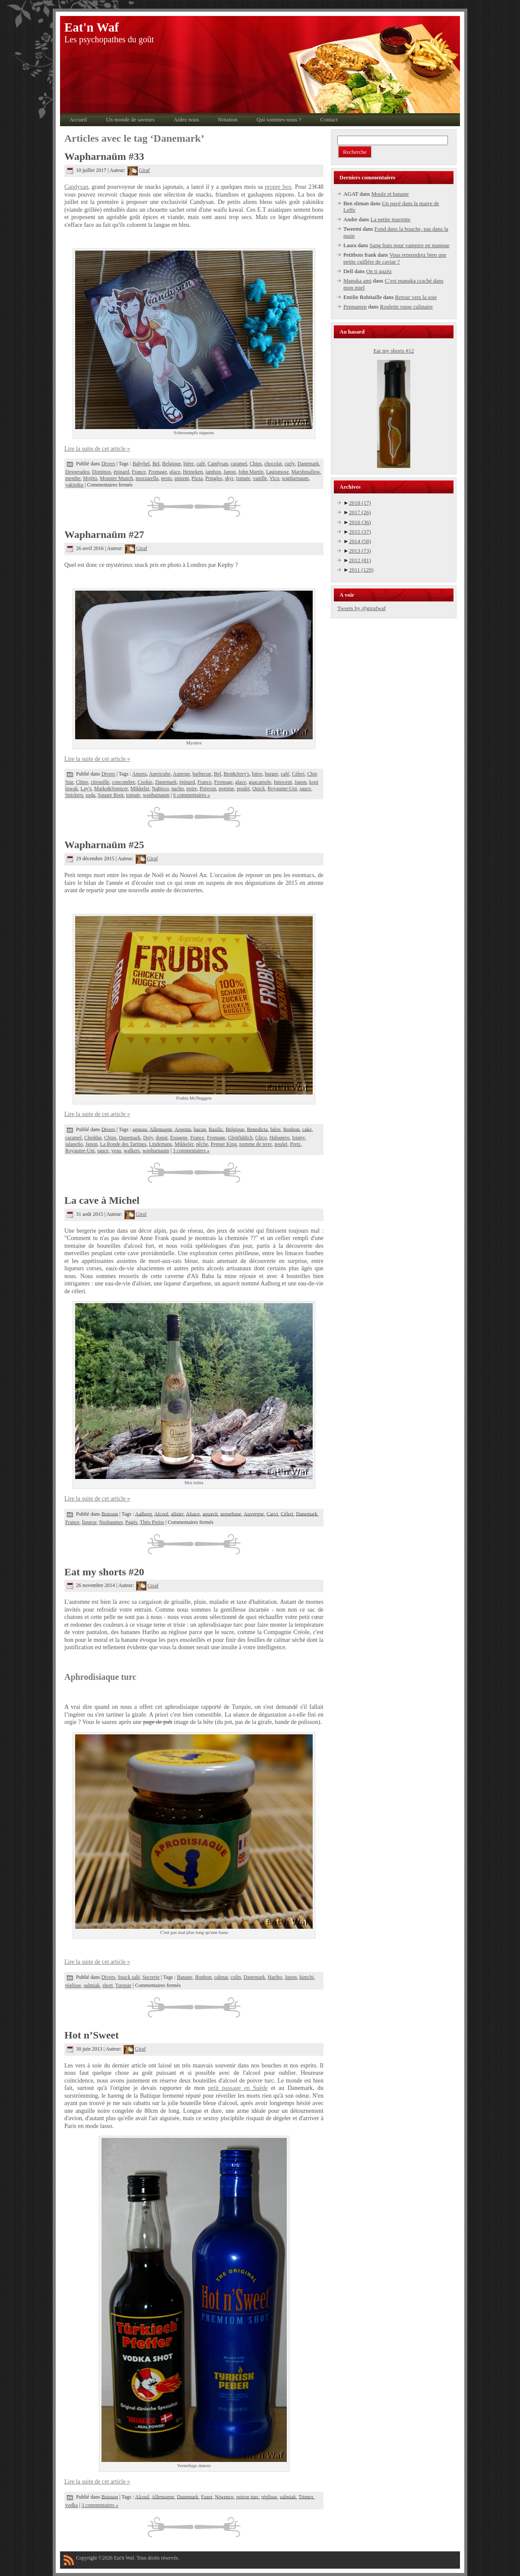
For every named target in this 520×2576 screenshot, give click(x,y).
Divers (108, 464)
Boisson (109, 1514)
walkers (132, 1151)
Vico (274, 478)
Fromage (158, 472)
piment (181, 478)
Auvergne (254, 1514)
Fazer (206, 2496)
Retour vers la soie (416, 297)
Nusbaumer (111, 1522)
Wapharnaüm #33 (104, 156)
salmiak (92, 1985)
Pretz (295, 1144)
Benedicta (257, 1129)
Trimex (306, 2496)
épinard (121, 472)
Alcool (161, 1514)
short (107, 1985)
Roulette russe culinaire (406, 306)
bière (189, 464)
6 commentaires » (191, 795)
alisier (177, 1514)
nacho (177, 789)
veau (116, 1151)
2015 (360, 531)
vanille (260, 478)
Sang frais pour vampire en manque (410, 245)
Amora (139, 774)
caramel (239, 464)
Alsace (193, 1514)
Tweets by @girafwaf (361, 608)
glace (174, 472)
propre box (278, 187)
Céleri (298, 774)
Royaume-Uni (282, 789)
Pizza (197, 478)
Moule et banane (390, 194)
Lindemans (160, 1144)
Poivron (208, 789)
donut (161, 1138)
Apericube (160, 774)
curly (290, 464)
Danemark (308, 464)
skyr (229, 478)
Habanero (280, 1138)
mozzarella (147, 478)
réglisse (73, 1985)
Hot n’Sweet (91, 2035)
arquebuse (230, 1514)
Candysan (76, 187)
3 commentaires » (191, 1151)
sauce (305, 789)
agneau (140, 1129)
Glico (261, 1138)
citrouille (100, 782)
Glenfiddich (240, 1138)
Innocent (283, 782)
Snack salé (129, 1977)
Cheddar (92, 1138)
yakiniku (74, 485)
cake (307, 1129)
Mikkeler (139, 789)
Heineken (193, 472)
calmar (221, 1977)
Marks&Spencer (111, 789)
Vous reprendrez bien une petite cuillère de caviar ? (395, 258)
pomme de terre (255, 1144)
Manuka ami (357, 280)
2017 (360, 512)
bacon (199, 1129)
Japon (230, 472)
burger (271, 774)
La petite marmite (390, 219)
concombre (123, 782)
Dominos (101, 472)
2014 (360, 541)
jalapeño (74, 1144)
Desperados (77, 472)
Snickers (74, 795)
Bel (156, 464)
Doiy (148, 1138)
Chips (256, 464)
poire (192, 789)
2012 (360, 560)
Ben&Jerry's (236, 774)
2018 (360, 502)
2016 (360, 522)
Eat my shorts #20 (104, 1571)
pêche (202, 1144)
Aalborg (143, 1514)
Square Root (111, 795)
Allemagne (160, 1129)
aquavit (210, 1514)
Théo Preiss (152, 1522)
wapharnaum (295, 478)
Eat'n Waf (91, 27)
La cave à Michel (102, 1200)
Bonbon (291, 1129)
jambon (213, 472)
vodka (71, 2505)
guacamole (260, 782)
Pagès (131, 1522)
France (139, 472)
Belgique (171, 464)
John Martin (250, 472)
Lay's (86, 789)
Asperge (181, 774)
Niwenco (224, 2496)
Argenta (182, 1129)
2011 (361, 569)
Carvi (272, 1514)
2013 (360, 550)
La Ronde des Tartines (123, 1144)
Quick (258, 789)
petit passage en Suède (238, 2088)
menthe (72, 478)
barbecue (202, 774)
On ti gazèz (379, 271)
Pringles (213, 478)
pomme (226, 789)
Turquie (123, 1985)
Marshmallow (306, 472)
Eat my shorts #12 (393, 350)
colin (236, 1977)
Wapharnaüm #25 (104, 844)
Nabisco (160, 789)
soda (90, 795)
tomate (243, 478)
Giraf (138, 170)
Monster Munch (116, 478)
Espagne (179, 1138)
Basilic (216, 1129)
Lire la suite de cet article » (97, 448)
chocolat (273, 464)
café (201, 464)
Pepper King (224, 1144)
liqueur (89, 1522)
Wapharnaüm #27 (104, 534)
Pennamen (355, 306)
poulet (243, 789)
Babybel (141, 464)
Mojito (90, 478)
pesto (166, 478)
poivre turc (247, 2496)
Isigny (298, 1138)
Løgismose (277, 472)
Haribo (275, 1977)
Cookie (145, 782)
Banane (185, 1977)
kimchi (306, 1977)
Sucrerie (151, 1977)
